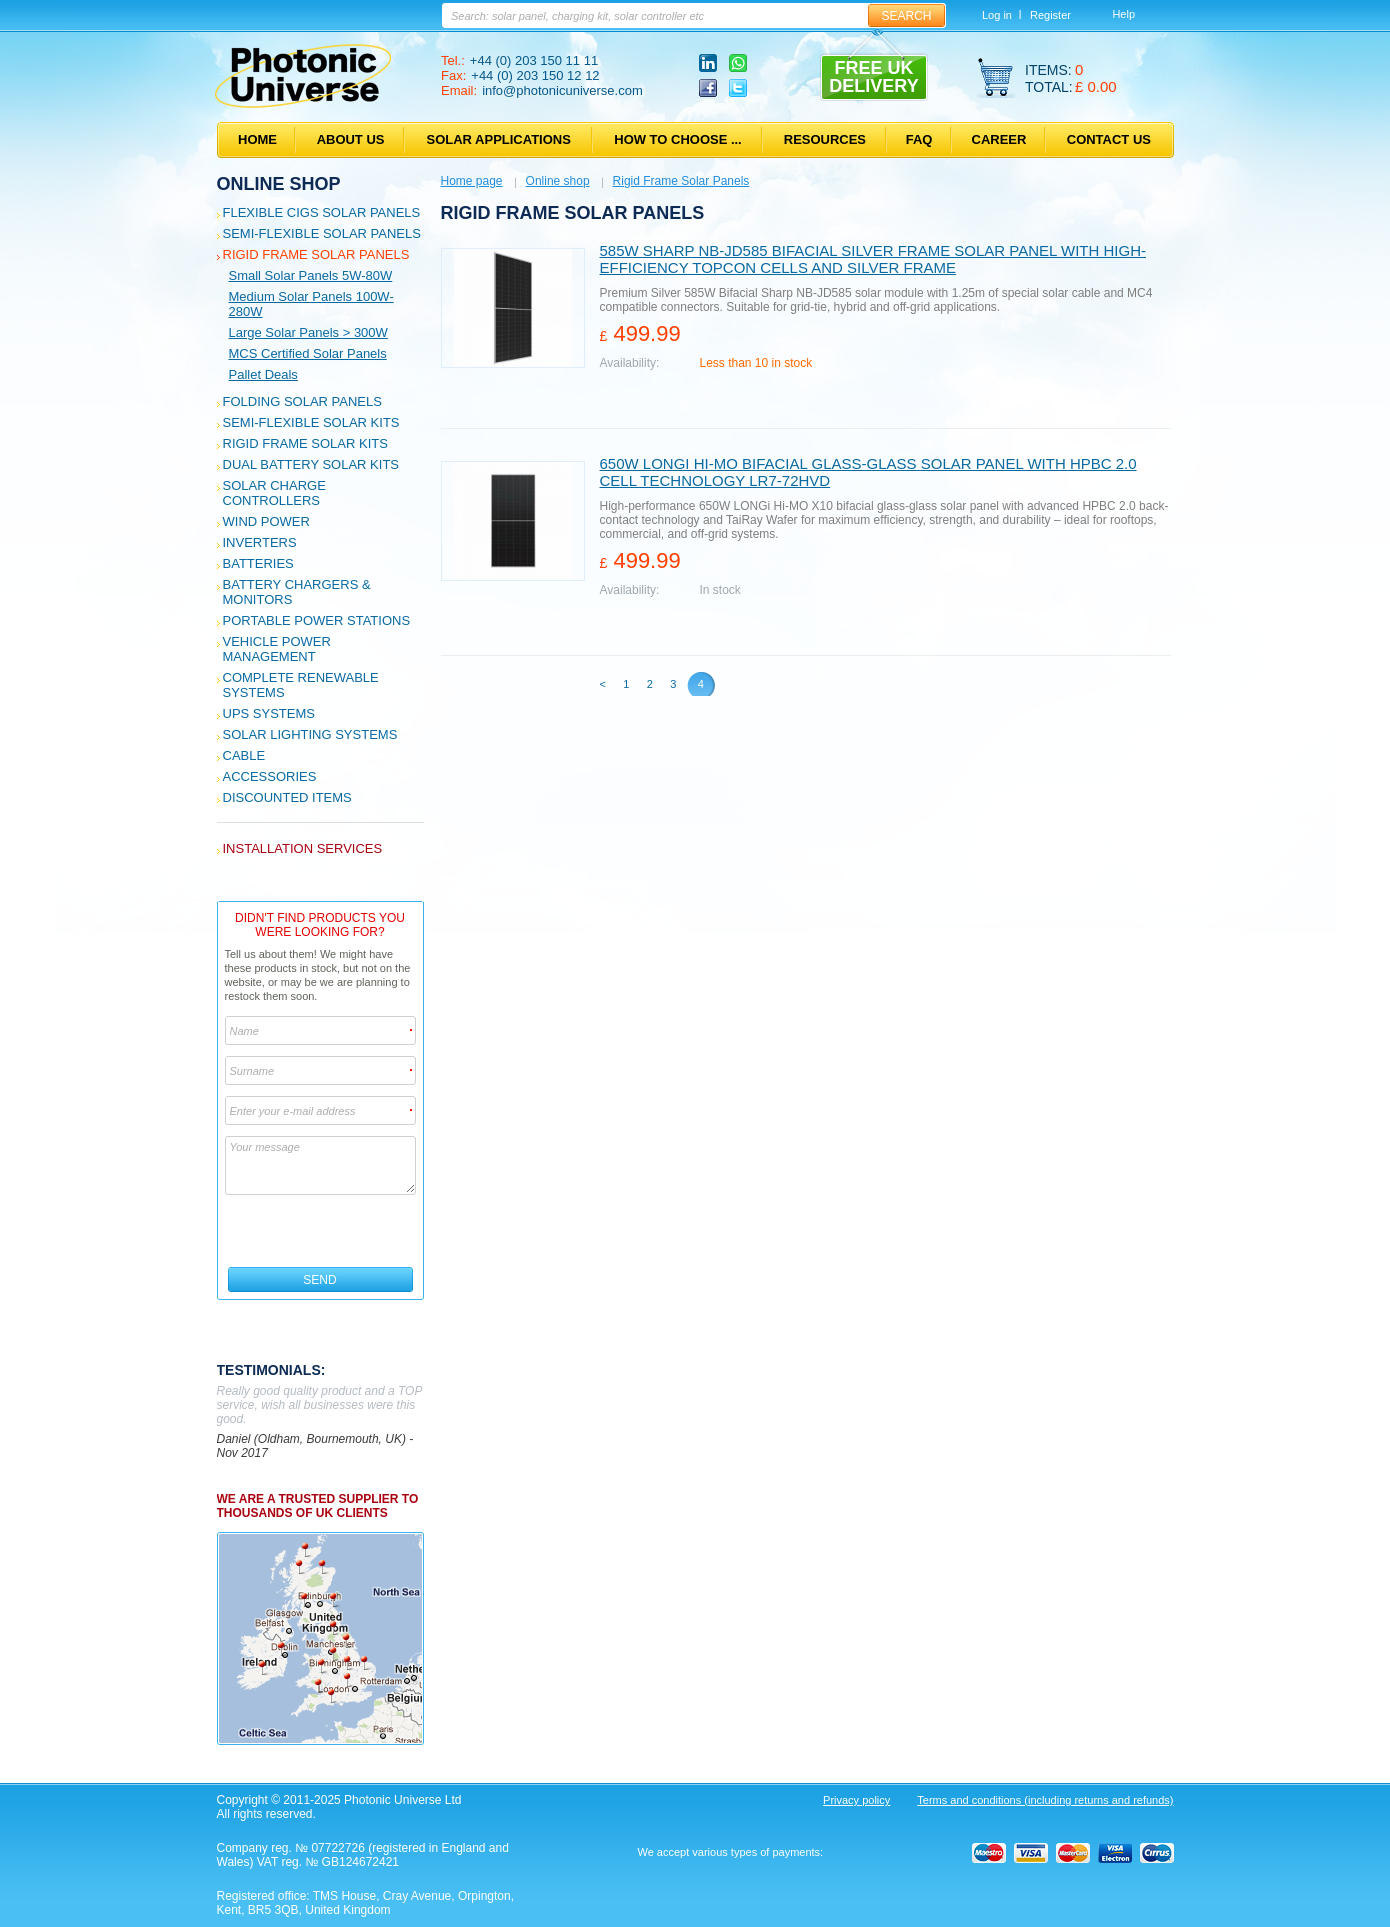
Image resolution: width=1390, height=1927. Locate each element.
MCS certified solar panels (308, 353)
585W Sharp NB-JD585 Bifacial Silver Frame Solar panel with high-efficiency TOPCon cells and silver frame (873, 259)
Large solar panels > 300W (308, 332)
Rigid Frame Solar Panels (316, 254)
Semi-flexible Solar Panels (322, 233)
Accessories (270, 776)
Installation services (303, 848)
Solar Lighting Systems (310, 734)
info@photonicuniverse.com (562, 90)
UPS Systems (269, 713)
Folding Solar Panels (302, 401)
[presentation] (321, 1231)
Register (1050, 15)
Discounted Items (287, 797)
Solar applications (499, 139)
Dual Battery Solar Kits (311, 464)
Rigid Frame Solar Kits (305, 443)
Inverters (260, 542)
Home (257, 139)
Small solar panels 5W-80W (311, 275)
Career (999, 139)
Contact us (1109, 139)
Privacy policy (856, 1800)
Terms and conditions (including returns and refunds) (1045, 1800)
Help (1123, 14)
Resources (825, 139)
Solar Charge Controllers (274, 493)
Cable (244, 755)
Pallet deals (263, 374)
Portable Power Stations (317, 620)
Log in (997, 15)
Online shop (279, 184)
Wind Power (266, 521)
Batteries (258, 563)
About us (351, 139)
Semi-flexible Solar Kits (311, 422)
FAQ (919, 139)
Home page (472, 181)
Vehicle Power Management (277, 649)
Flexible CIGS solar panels (322, 212)
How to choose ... (677, 139)
